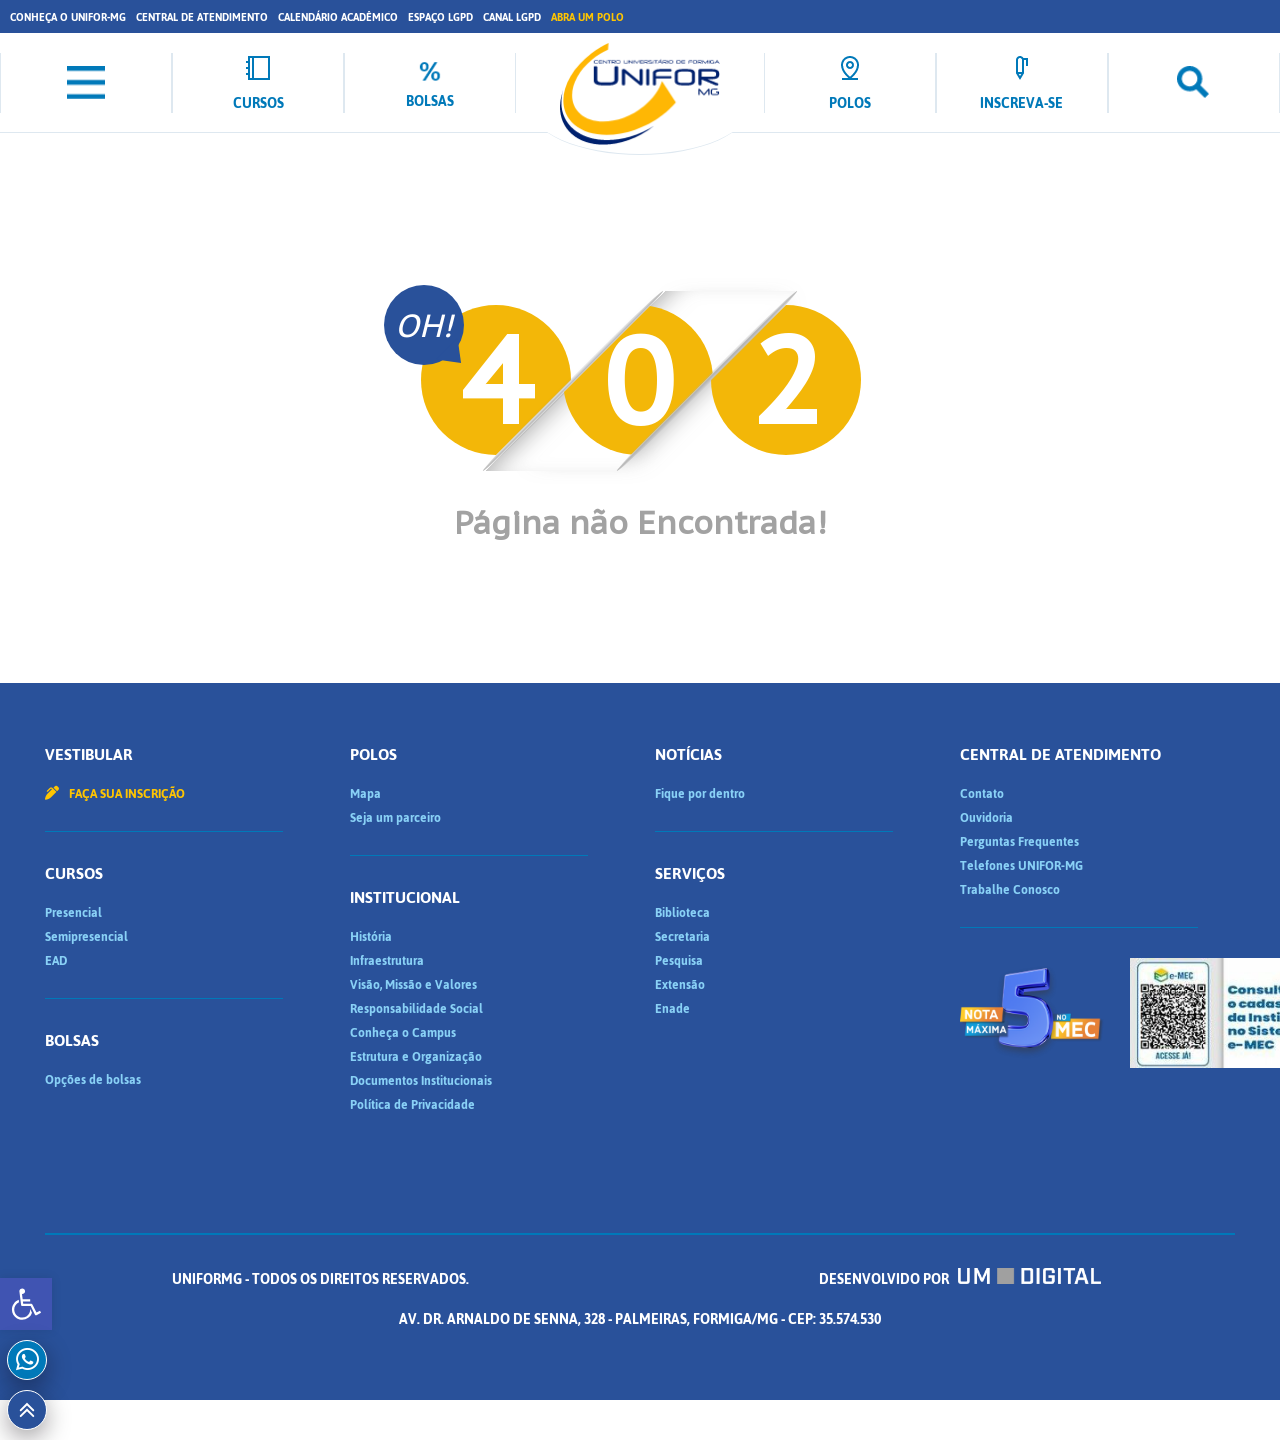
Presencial (73, 913)
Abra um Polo (587, 17)
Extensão (680, 985)
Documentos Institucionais (421, 1081)
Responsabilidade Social (416, 1009)
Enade (672, 1009)
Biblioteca (682, 913)
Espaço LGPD (440, 17)
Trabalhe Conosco (1010, 890)
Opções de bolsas (93, 1080)
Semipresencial (86, 937)
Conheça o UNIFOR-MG (68, 17)
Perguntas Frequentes (1019, 842)
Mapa (365, 794)
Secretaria (682, 937)
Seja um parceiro (395, 818)
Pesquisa (679, 961)
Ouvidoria (986, 818)
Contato (982, 794)
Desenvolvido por (960, 1279)
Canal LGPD (512, 17)
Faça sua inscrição (115, 794)
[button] (26, 1304)
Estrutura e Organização (416, 1057)
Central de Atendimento (202, 17)
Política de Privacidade (412, 1105)
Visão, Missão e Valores (413, 985)
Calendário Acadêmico (338, 17)
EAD (56, 961)
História (371, 937)
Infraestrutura (387, 961)
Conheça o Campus (403, 1033)
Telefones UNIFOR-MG (1021, 866)
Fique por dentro (700, 794)
